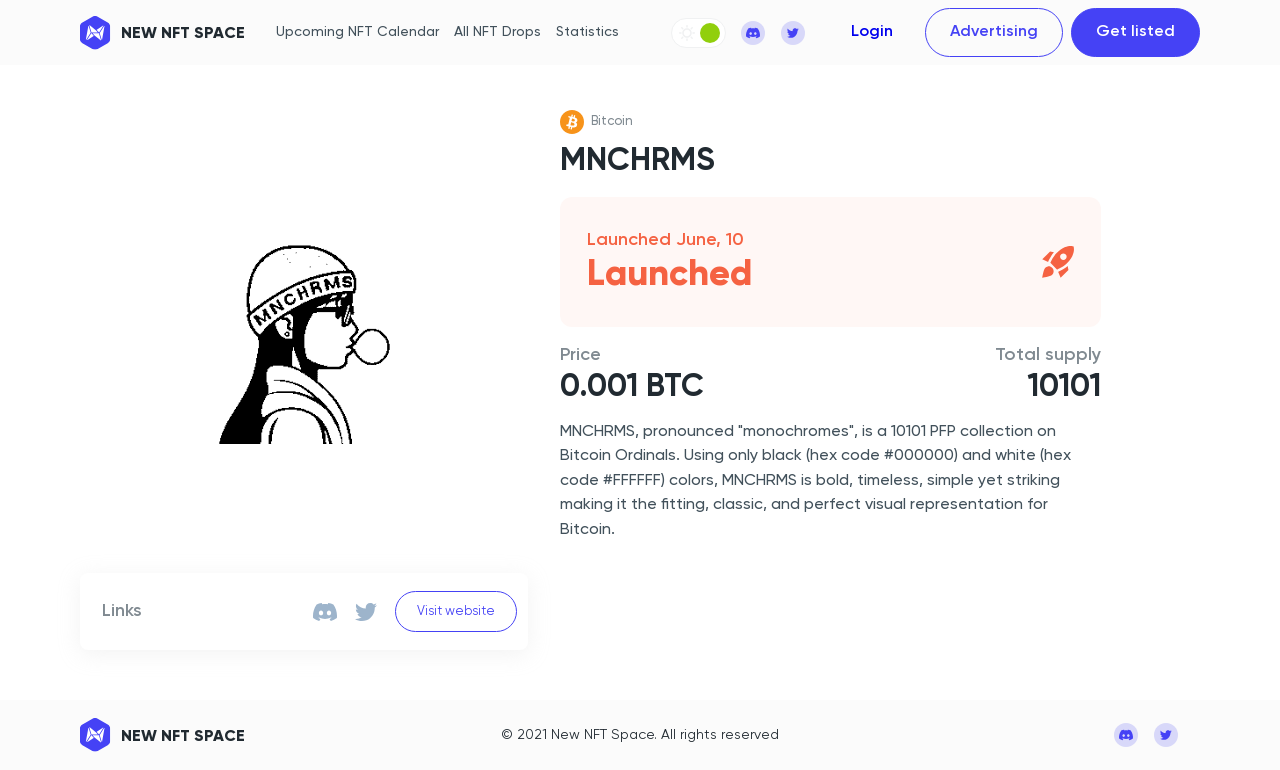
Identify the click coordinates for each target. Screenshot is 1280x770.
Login (872, 32)
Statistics (587, 32)
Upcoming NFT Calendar (357, 32)
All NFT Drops (497, 32)
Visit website (456, 611)
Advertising (994, 32)
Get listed (1135, 32)
